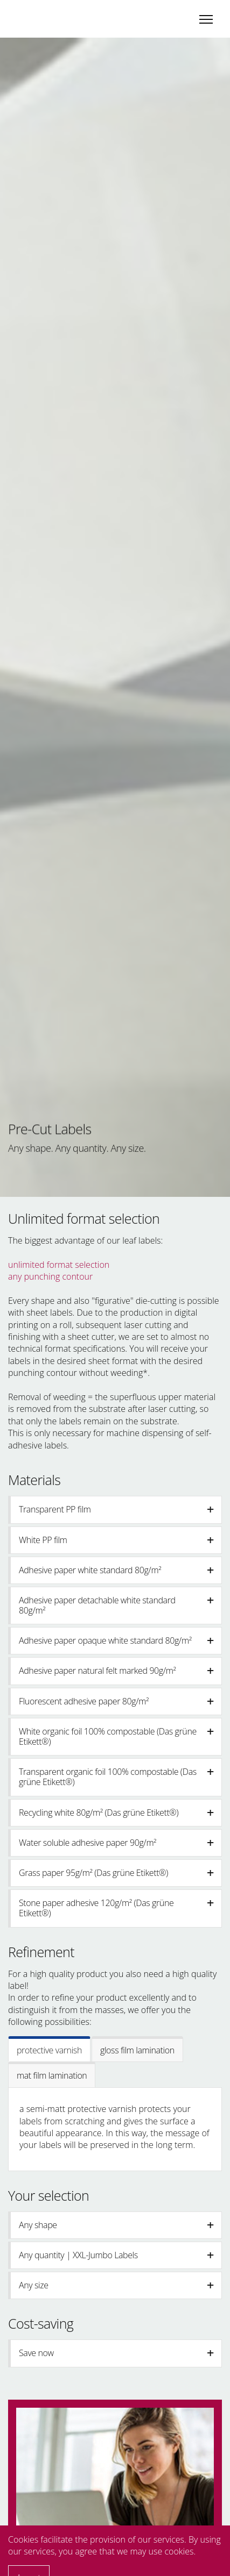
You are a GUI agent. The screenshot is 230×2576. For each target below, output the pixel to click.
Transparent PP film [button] (116, 1509)
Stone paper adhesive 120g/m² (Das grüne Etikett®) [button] (116, 1908)
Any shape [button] (116, 2225)
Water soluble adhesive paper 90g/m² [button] (116, 1843)
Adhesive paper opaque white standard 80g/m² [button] (116, 1640)
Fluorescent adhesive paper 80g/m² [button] (116, 1701)
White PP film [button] (116, 1540)
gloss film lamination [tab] (137, 2050)
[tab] (115, 1509)
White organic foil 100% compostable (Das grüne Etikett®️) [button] (116, 1736)
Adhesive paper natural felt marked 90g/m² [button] (116, 1670)
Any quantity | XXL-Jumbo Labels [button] (116, 2255)
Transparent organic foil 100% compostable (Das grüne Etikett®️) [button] (116, 1777)
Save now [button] (116, 2353)
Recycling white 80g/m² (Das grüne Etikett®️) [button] (116, 1812)
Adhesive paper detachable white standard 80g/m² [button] (116, 1605)
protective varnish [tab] (49, 2050)
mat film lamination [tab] (52, 2075)
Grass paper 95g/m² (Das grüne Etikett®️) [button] (116, 1873)
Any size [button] (116, 2285)
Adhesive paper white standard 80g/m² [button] (116, 1570)
